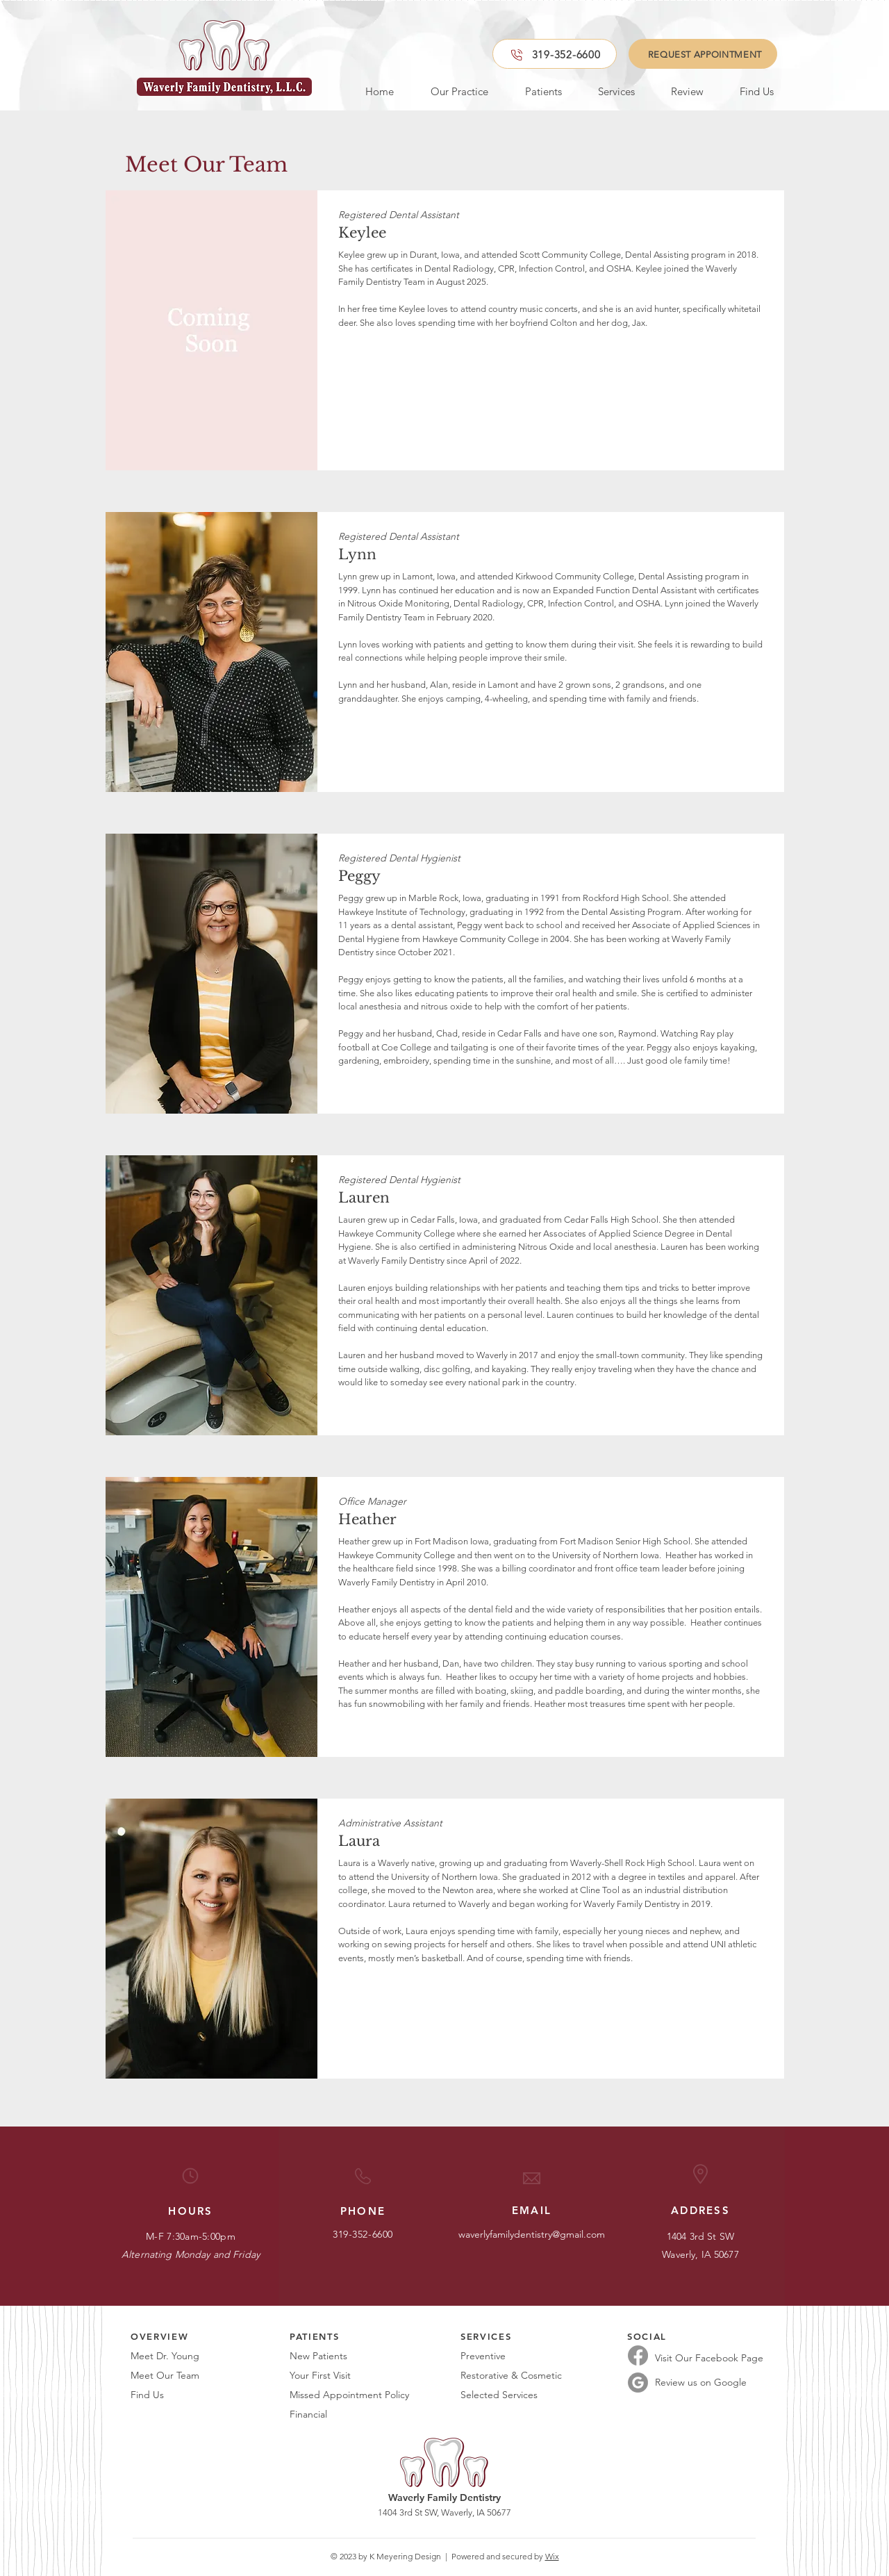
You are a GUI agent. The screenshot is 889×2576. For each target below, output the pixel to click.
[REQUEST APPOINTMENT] (703, 54)
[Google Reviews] (638, 2382)
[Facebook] (638, 2355)
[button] (451, 91)
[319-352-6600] (554, 54)
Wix (552, 2556)
